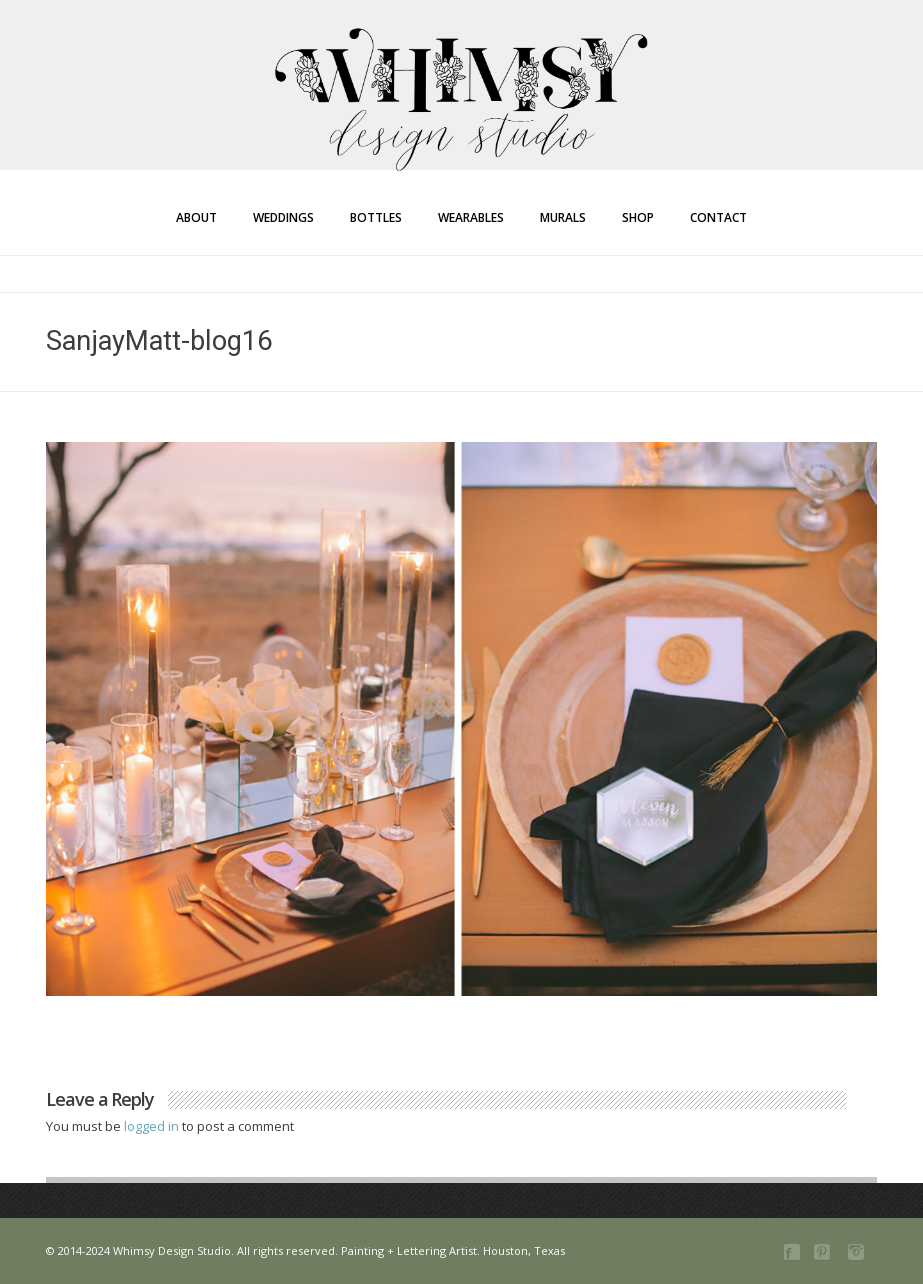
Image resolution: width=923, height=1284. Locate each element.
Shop (638, 217)
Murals (563, 217)
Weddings (283, 217)
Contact (718, 217)
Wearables (471, 217)
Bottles (376, 217)
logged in (153, 1126)
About (196, 217)
